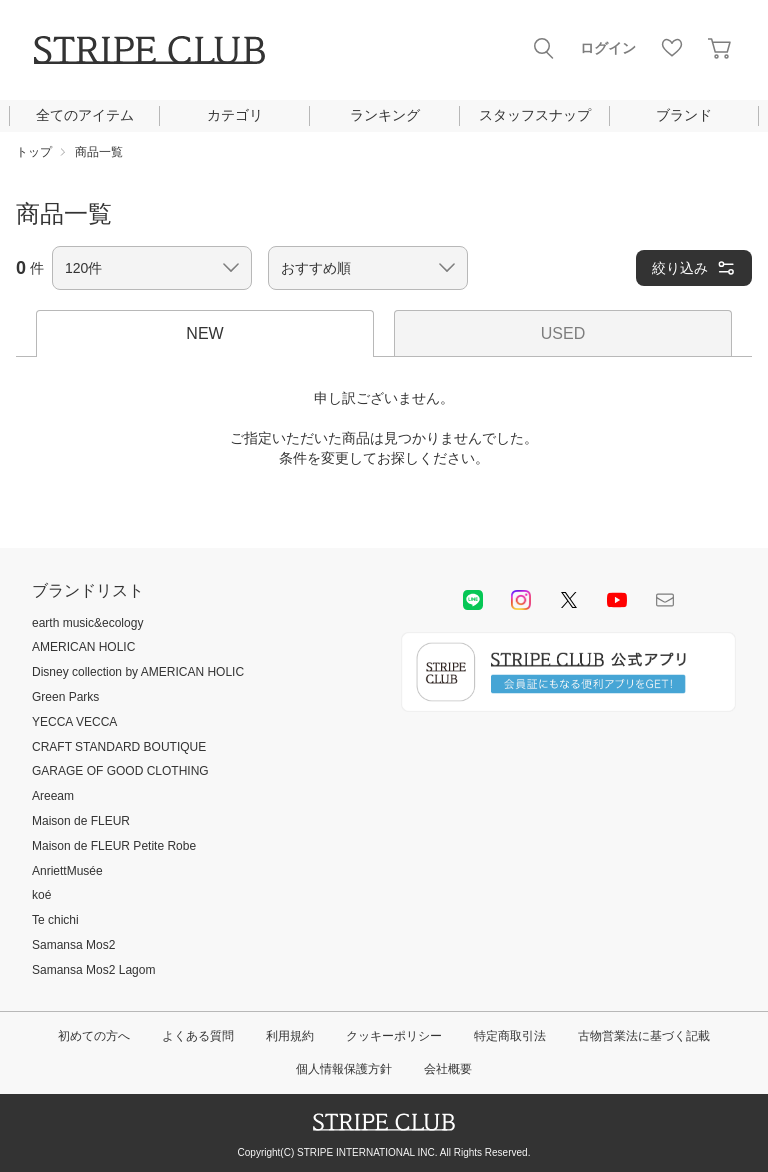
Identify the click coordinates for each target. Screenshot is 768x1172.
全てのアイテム (85, 115)
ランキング (385, 115)
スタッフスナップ (535, 115)
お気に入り (672, 48)
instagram (521, 600)
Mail (665, 600)
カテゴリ (235, 115)
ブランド (684, 115)
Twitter (569, 600)
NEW (204, 333)
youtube (617, 600)
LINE (473, 600)
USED (563, 333)
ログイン (608, 48)
